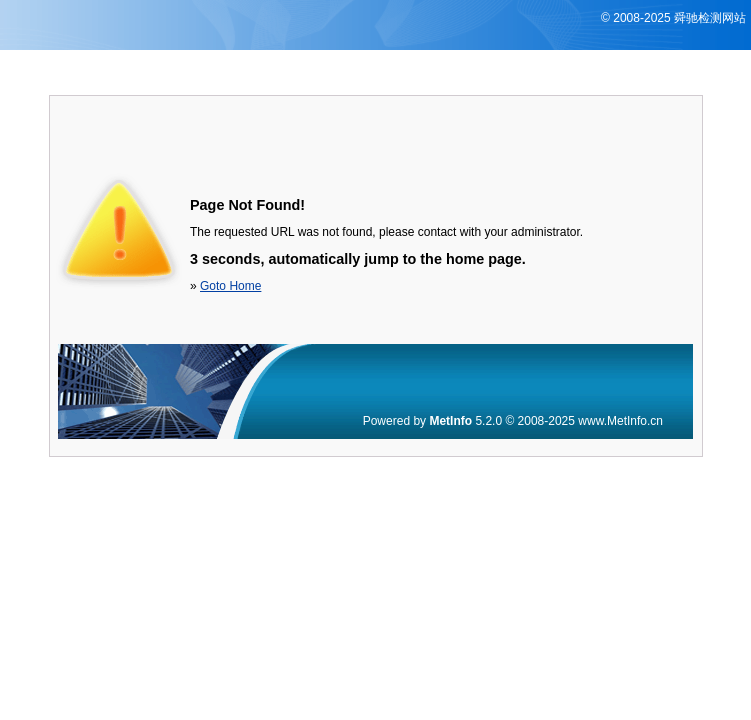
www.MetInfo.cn (620, 421)
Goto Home (230, 286)
